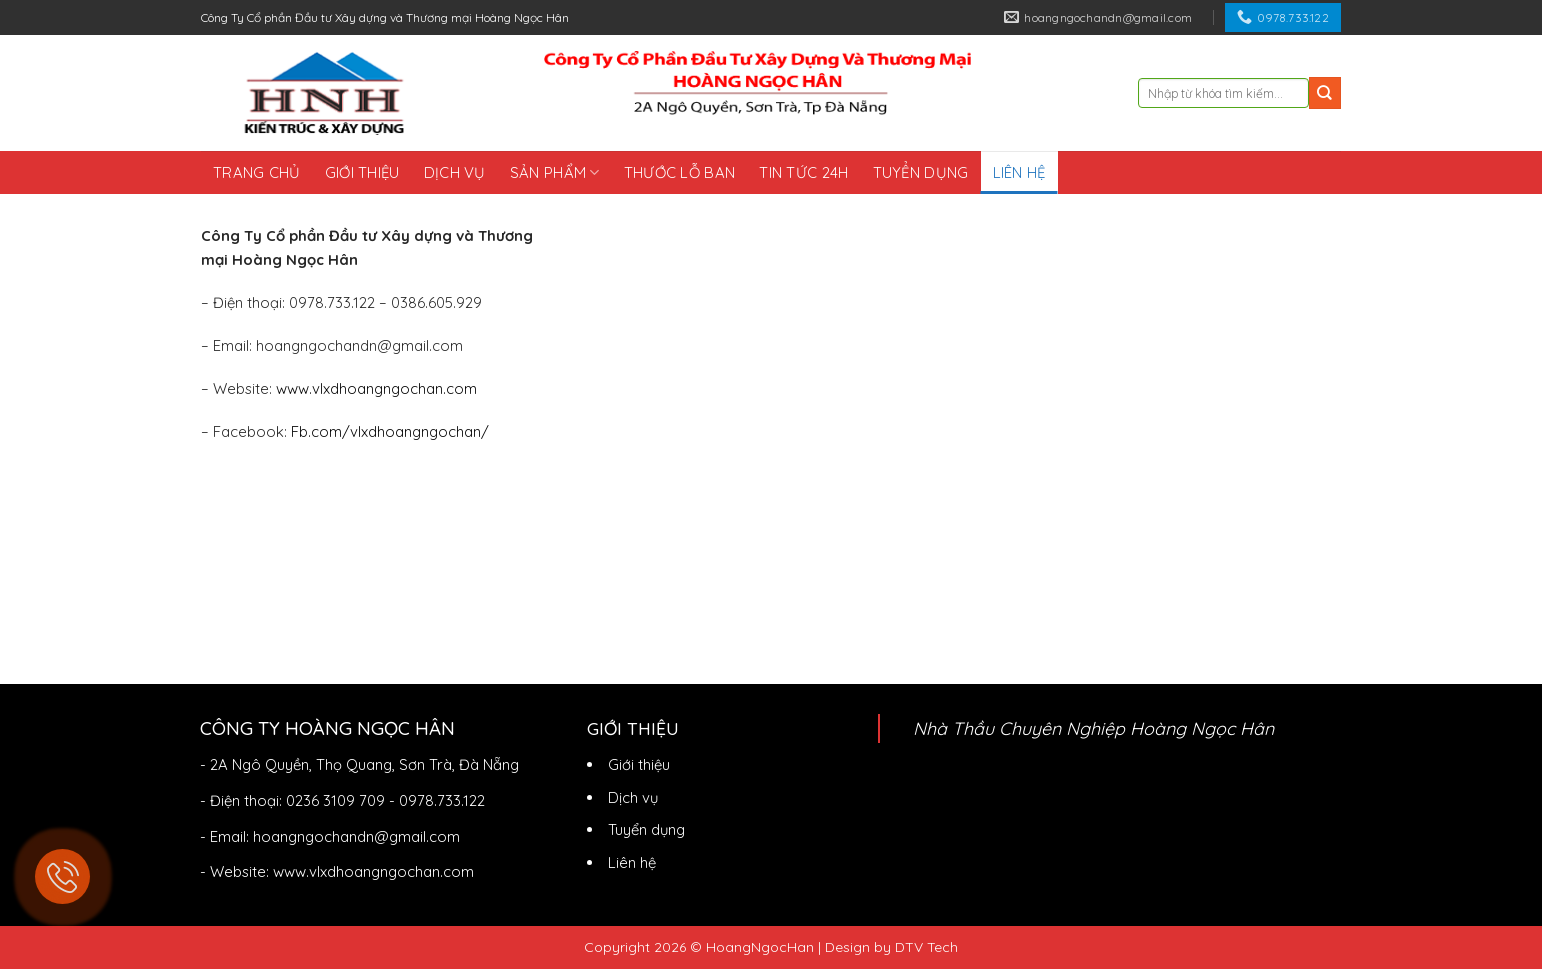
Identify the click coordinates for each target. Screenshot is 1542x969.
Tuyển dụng (921, 172)
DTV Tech (926, 947)
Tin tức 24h (803, 172)
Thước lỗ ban (680, 172)
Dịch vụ (455, 172)
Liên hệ (1019, 172)
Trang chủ (257, 172)
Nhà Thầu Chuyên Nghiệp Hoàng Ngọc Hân (1093, 728)
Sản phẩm (555, 172)
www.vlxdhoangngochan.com (376, 388)
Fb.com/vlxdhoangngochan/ (390, 431)
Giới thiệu (362, 172)
